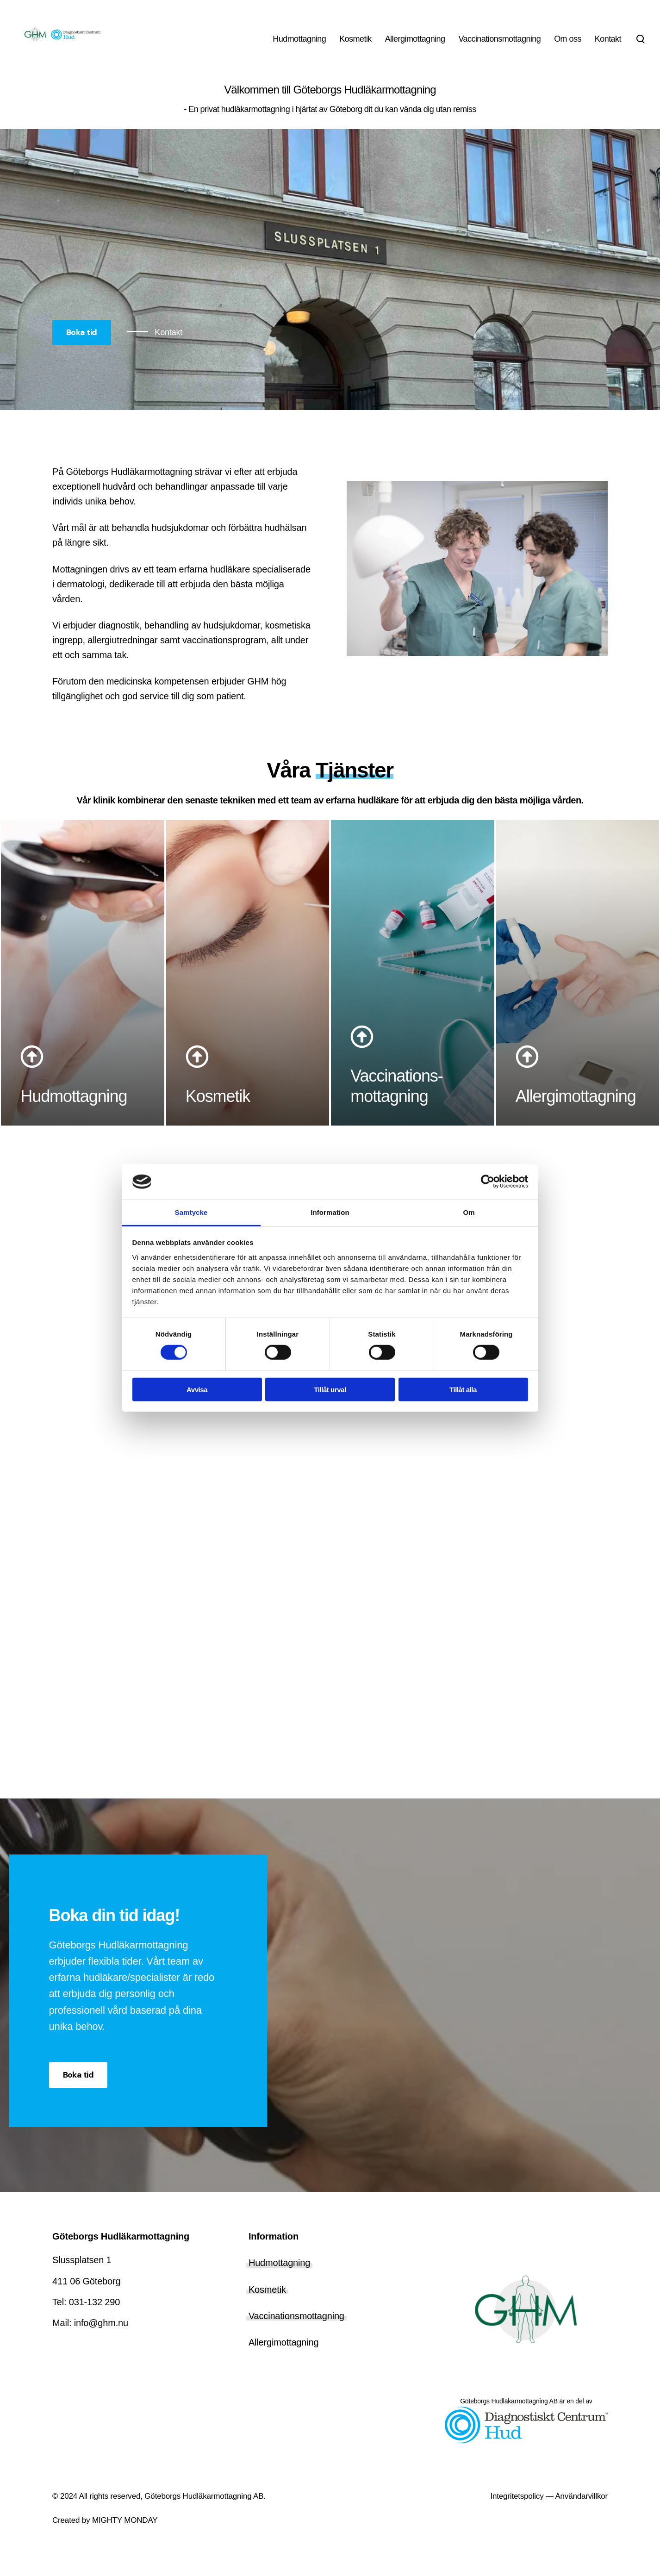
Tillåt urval (330, 1389)
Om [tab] (468, 1212)
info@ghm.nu (101, 2339)
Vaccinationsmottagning (296, 2332)
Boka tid (81, 332)
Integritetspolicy (516, 2512)
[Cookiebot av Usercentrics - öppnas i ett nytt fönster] (487, 1181)
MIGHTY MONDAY (123, 2536)
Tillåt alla (463, 1389)
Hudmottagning (279, 2279)
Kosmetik (267, 2305)
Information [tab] (330, 1212)
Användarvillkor (581, 2512)
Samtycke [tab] (191, 1212)
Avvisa (197, 1389)
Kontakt (168, 332)
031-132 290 (94, 2318)
